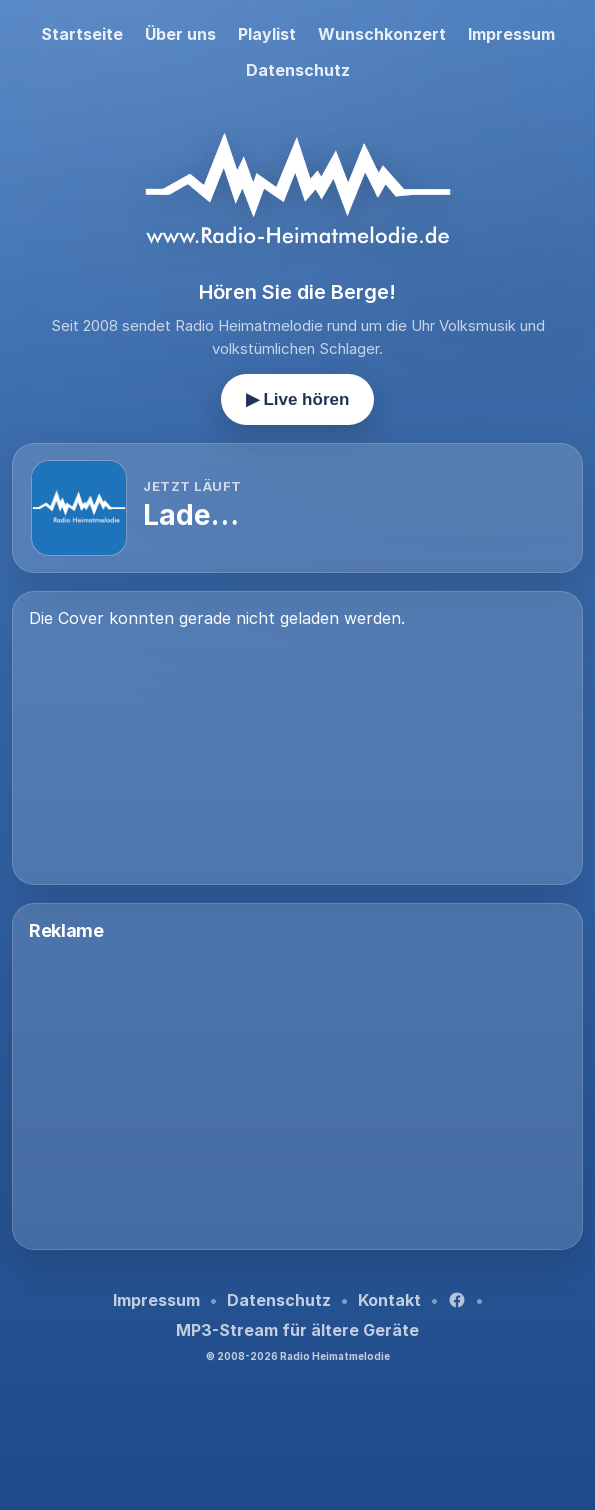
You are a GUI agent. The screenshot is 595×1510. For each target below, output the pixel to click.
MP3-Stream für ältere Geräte (297, 1330)
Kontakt (389, 1300)
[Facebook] (457, 1300)
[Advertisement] (297, 1093)
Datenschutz (298, 70)
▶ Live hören (298, 399)
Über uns (180, 34)
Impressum (511, 34)
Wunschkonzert (382, 34)
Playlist (267, 34)
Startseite (82, 34)
